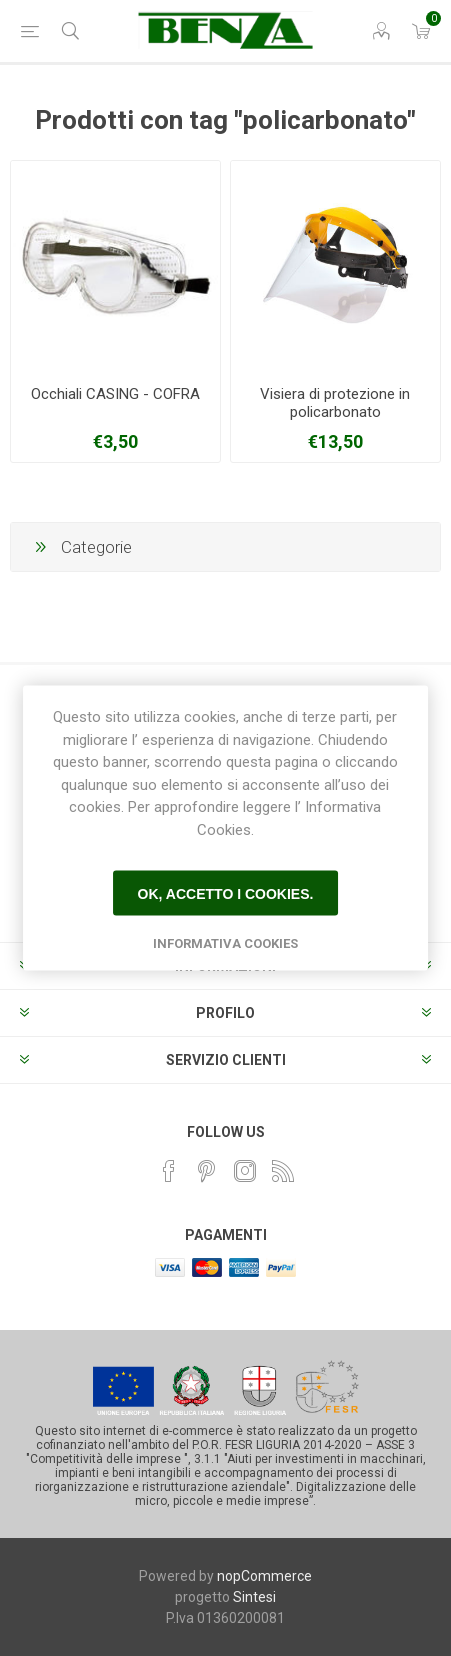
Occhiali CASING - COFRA (115, 394)
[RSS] (283, 1171)
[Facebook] (169, 1171)
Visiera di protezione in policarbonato (335, 403)
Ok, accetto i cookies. (226, 893)
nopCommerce (264, 1576)
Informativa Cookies (225, 943)
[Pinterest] (207, 1171)
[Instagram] (245, 1171)
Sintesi (254, 1597)
